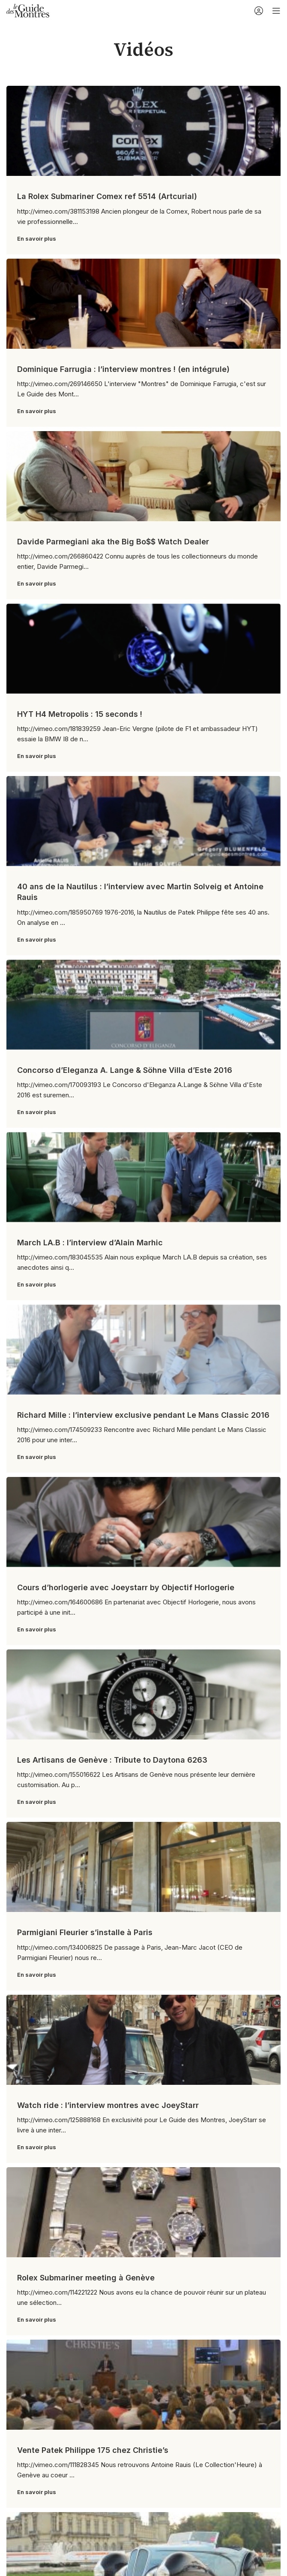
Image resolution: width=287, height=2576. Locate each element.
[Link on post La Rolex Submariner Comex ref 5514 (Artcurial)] (143, 131)
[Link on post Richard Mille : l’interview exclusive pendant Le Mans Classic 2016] (143, 1350)
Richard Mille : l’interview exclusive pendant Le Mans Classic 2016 (143, 1414)
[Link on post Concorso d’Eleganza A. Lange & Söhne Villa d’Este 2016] (143, 1005)
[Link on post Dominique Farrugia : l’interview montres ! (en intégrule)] (143, 304)
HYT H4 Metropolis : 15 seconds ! (79, 714)
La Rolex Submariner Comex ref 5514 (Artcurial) (107, 196)
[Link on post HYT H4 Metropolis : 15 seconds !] (143, 649)
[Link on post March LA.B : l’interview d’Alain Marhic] (143, 1177)
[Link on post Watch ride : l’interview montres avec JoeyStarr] (143, 2040)
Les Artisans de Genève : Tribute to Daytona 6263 (112, 1759)
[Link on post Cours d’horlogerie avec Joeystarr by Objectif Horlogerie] (143, 1522)
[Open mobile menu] (276, 10)
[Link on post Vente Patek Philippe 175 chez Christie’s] (143, 2385)
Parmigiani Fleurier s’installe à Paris (84, 1932)
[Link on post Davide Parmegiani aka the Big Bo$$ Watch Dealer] (143, 476)
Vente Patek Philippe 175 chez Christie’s (92, 2450)
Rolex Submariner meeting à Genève (86, 2277)
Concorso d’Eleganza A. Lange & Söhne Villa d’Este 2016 (124, 1070)
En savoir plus (36, 238)
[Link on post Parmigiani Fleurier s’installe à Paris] (143, 1867)
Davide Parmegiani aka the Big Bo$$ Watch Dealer (113, 541)
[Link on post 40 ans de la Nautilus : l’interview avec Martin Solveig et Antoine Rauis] (143, 821)
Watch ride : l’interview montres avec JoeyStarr (108, 2105)
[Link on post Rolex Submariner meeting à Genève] (143, 2212)
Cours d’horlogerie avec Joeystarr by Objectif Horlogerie (125, 1587)
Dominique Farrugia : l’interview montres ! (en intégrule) (123, 369)
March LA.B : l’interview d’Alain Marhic (90, 1242)
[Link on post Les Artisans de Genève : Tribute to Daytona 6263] (143, 1694)
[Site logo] (27, 10)
